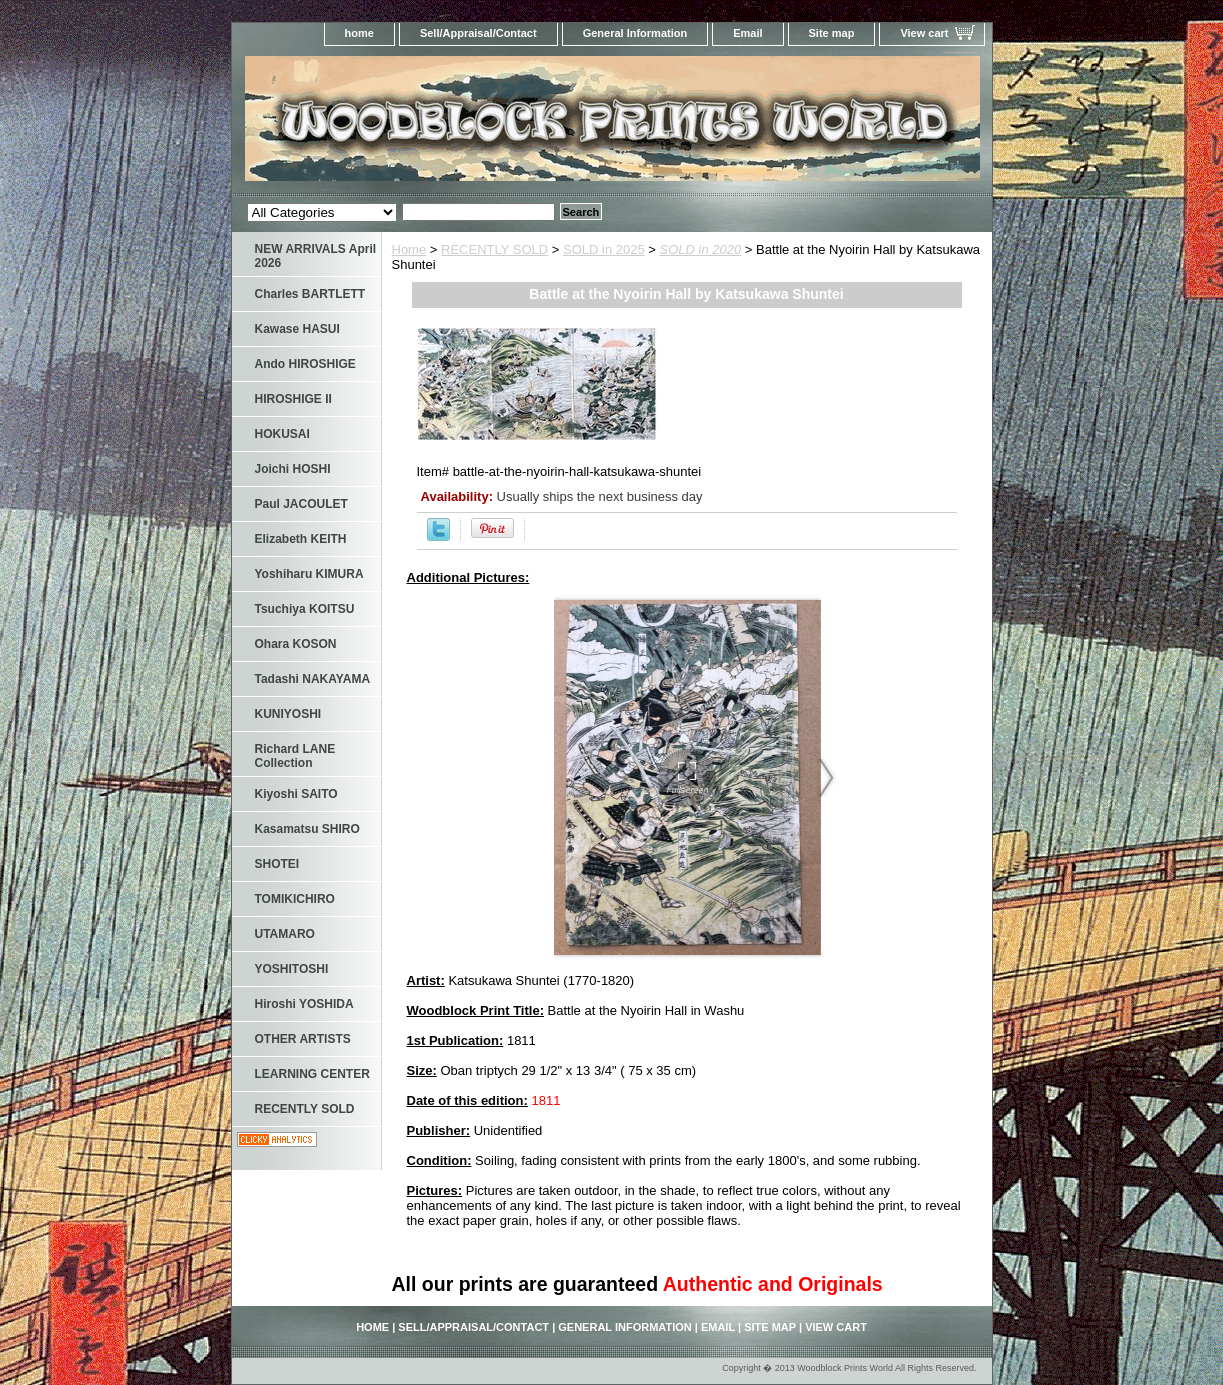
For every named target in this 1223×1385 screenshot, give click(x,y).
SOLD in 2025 (604, 249)
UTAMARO (285, 934)
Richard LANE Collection (295, 756)
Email (747, 33)
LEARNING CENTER (312, 1074)
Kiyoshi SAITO (296, 794)
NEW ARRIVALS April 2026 (316, 256)
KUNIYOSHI (288, 714)
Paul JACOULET (301, 504)
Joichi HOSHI (293, 469)
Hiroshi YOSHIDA (304, 1004)
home (359, 33)
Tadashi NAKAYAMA (313, 679)
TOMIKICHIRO (295, 899)
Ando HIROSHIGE (305, 364)
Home (409, 249)
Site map (832, 33)
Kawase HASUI (297, 329)
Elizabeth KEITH (301, 539)
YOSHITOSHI (292, 969)
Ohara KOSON (296, 644)
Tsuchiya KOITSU (305, 609)
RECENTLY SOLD (494, 249)
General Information (635, 33)
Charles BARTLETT (310, 294)
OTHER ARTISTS (303, 1039)
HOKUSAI (282, 434)
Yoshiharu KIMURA (309, 574)
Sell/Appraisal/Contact (478, 33)
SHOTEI (277, 864)
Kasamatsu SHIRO (307, 829)
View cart (924, 33)
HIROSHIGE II (293, 399)
